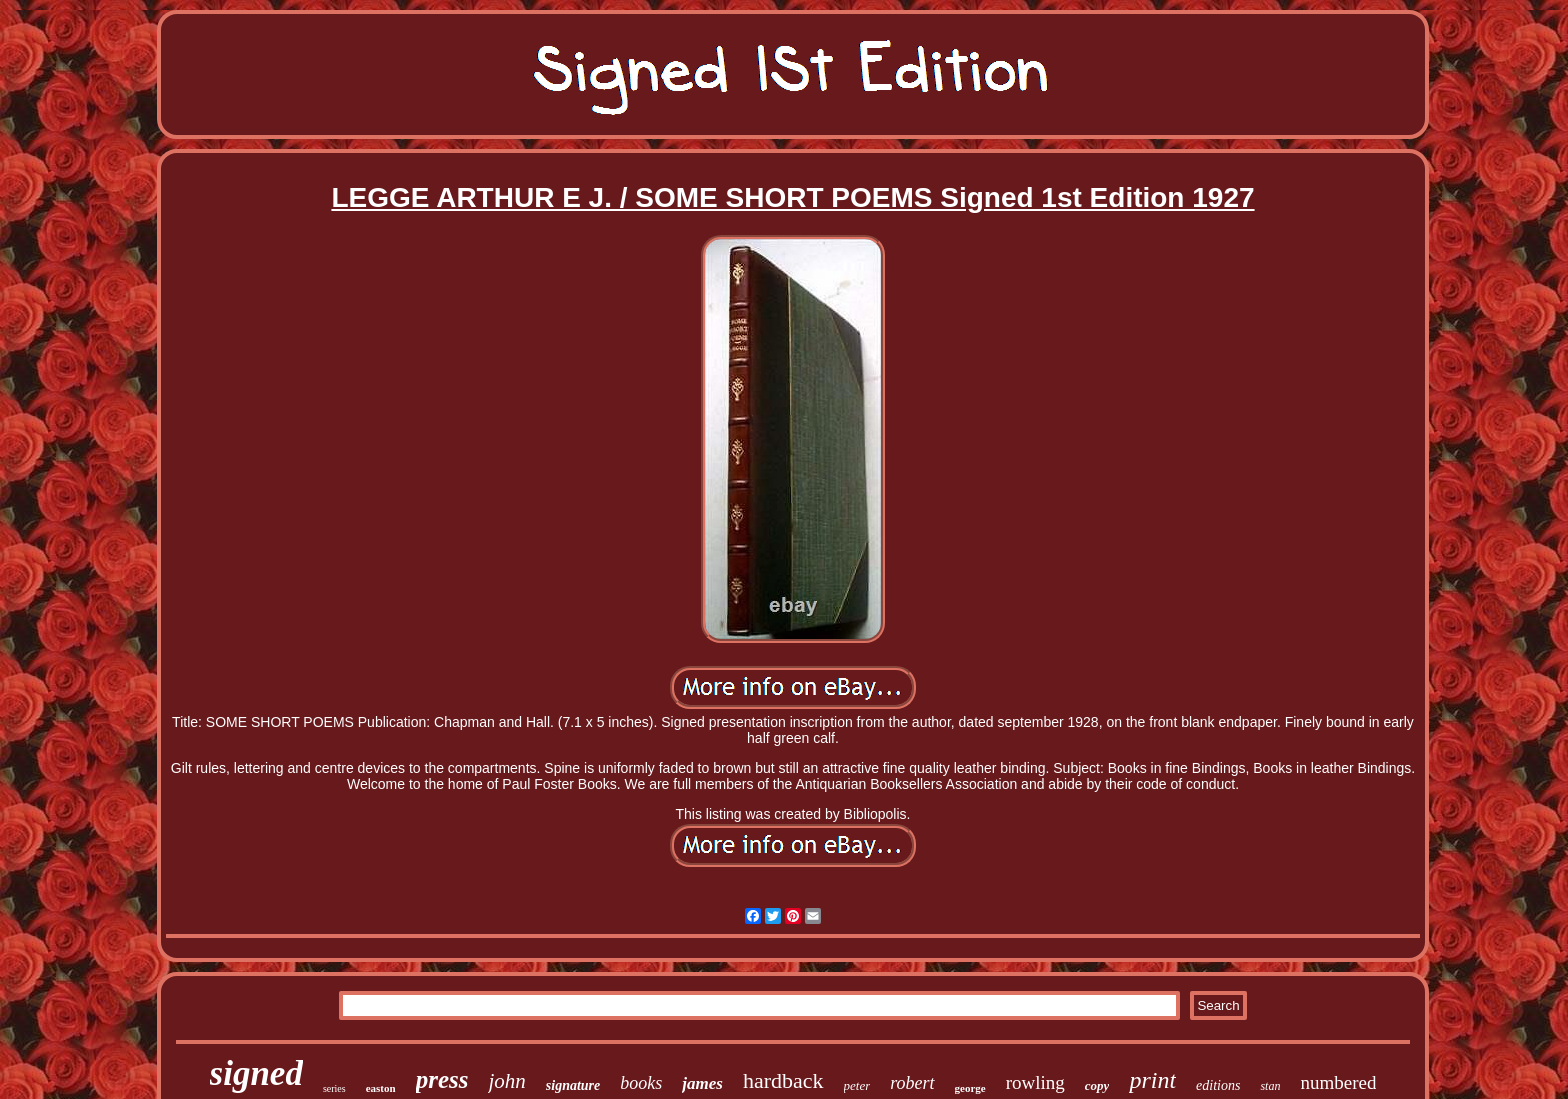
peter (857, 1085)
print (1152, 1080)
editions (1218, 1085)
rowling (1035, 1082)
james (702, 1083)
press (442, 1079)
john (506, 1081)
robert (912, 1083)
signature (573, 1085)
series (334, 1088)
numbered (1338, 1082)
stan (1270, 1086)
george (970, 1088)
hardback (783, 1080)
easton (381, 1088)
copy (1097, 1085)
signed (256, 1073)
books (641, 1083)
